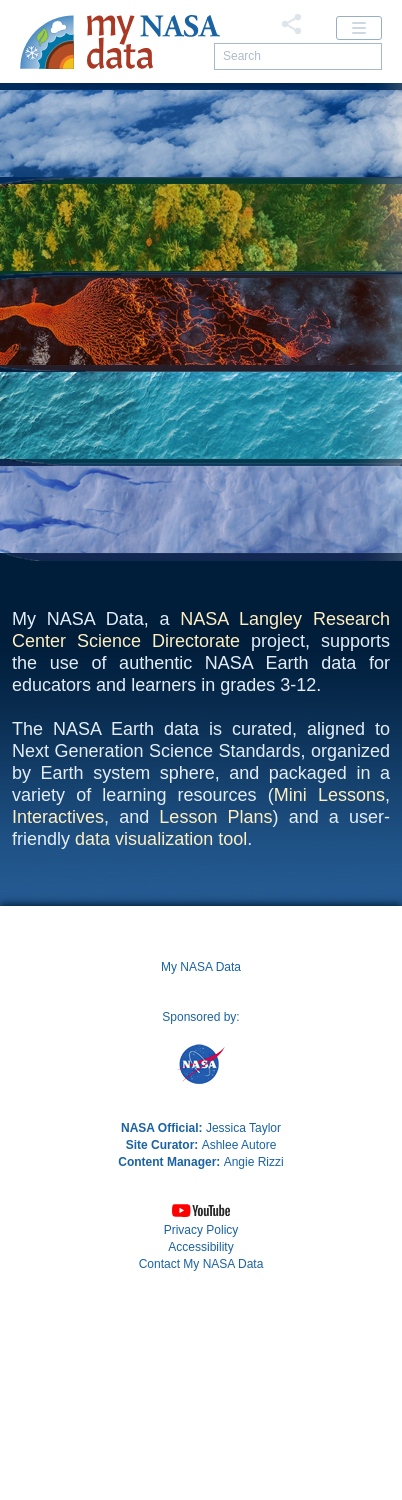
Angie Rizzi (254, 1348)
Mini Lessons (329, 981)
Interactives (58, 1003)
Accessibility (200, 1433)
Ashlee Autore (239, 1331)
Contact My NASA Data (201, 1450)
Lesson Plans (215, 1003)
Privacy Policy (201, 1416)
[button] (201, 1396)
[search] (298, 56)
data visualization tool (161, 1025)
